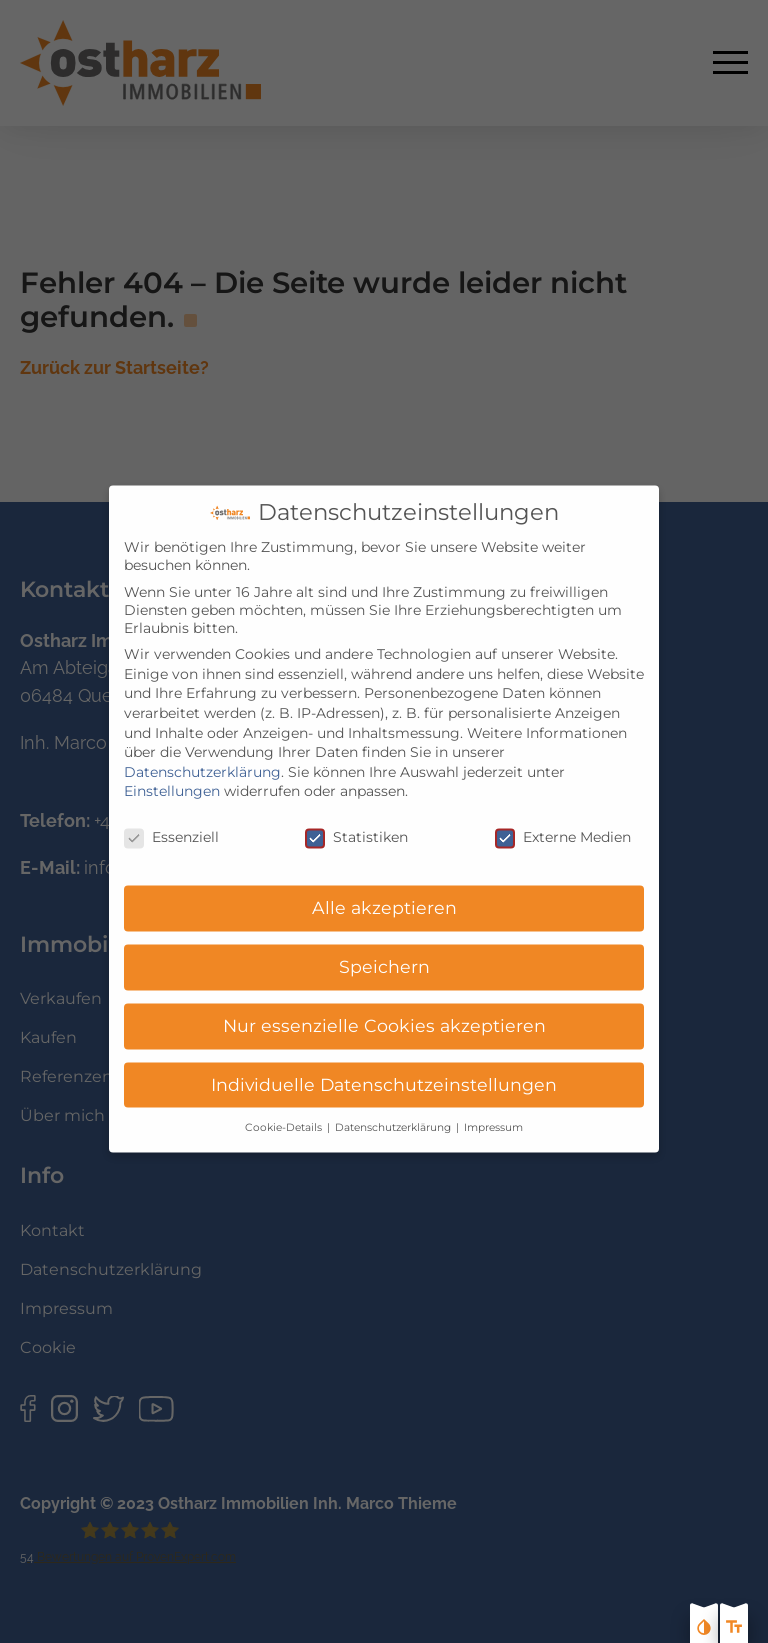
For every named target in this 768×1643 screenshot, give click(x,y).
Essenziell (171, 821)
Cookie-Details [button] (285, 1110)
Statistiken (356, 821)
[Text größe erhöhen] (734, 1629)
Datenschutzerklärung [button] (394, 1110)
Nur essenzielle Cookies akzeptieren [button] (384, 1008)
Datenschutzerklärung (202, 755)
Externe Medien (563, 821)
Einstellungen (172, 775)
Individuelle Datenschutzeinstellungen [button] (384, 1067)
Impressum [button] (493, 1110)
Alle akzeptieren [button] (384, 891)
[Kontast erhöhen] (704, 1629)
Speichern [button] (384, 949)
